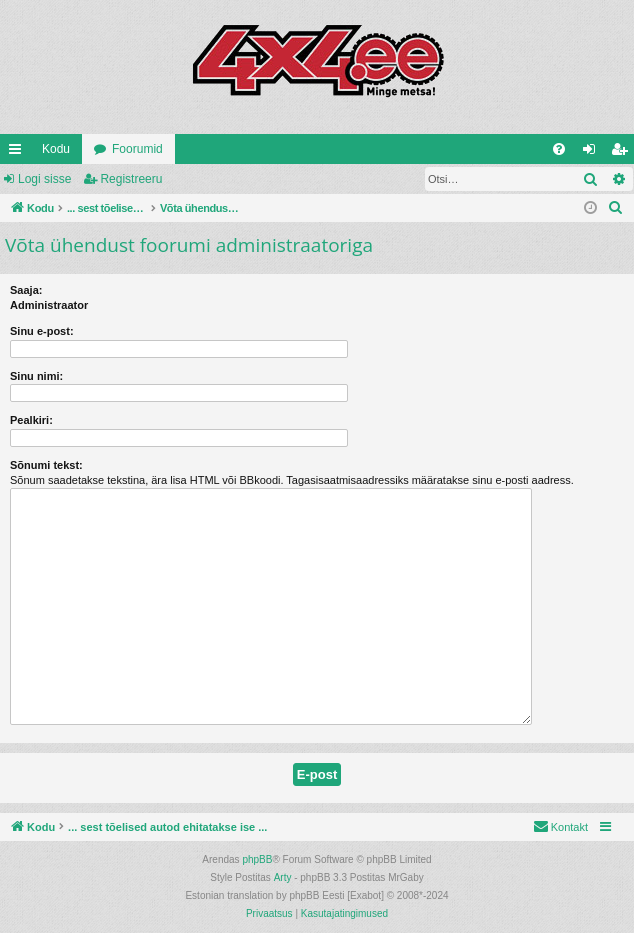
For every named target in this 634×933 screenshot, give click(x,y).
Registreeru (131, 179)
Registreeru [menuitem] (623, 153)
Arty (283, 877)
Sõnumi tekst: (46, 465)
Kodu (56, 149)
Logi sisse (44, 179)
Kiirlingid (19, 153)
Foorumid (137, 149)
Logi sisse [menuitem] (593, 153)
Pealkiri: (31, 420)
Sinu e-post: (42, 331)
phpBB (257, 859)
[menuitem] (559, 149)
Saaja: (26, 290)
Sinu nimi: (36, 376)
